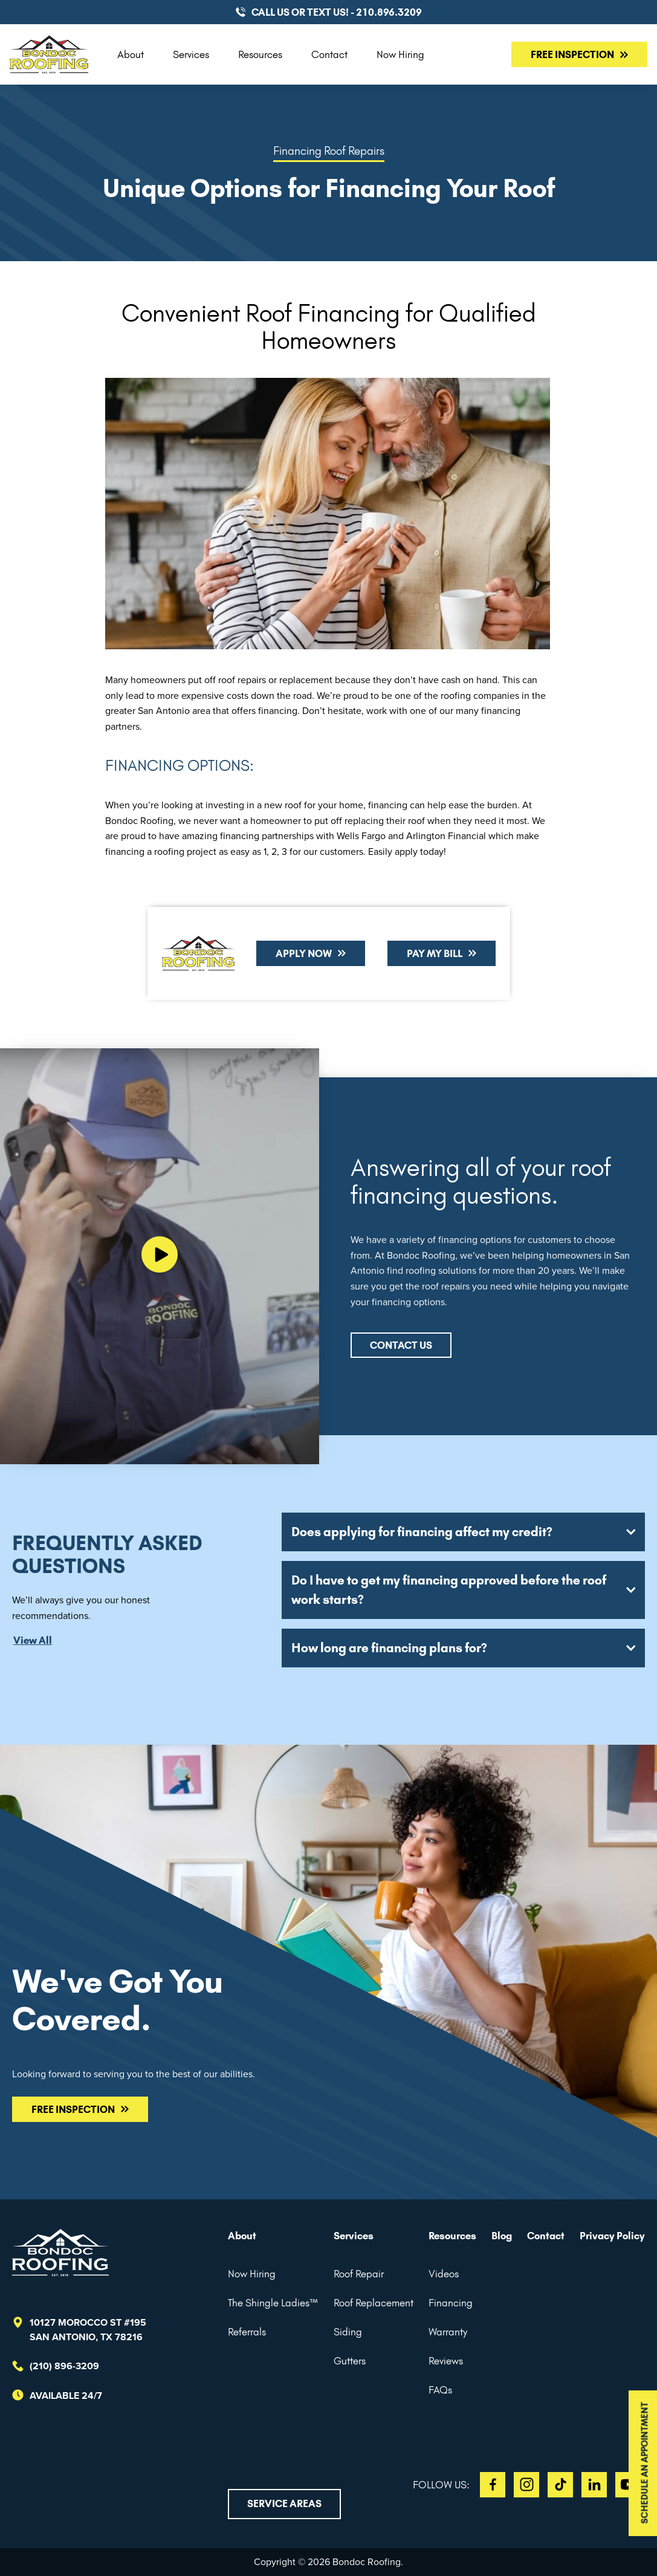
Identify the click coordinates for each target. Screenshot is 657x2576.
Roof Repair (359, 2274)
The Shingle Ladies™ (273, 2303)
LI (594, 2484)
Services (191, 54)
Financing (451, 2303)
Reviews (446, 2361)
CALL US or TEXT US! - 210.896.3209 (336, 12)
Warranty (448, 2332)
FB (492, 2484)
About (130, 54)
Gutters (350, 2361)
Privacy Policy (612, 2236)
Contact (329, 54)
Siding (348, 2332)
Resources (260, 54)
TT (560, 2484)
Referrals (247, 2332)
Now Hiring (400, 54)
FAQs (440, 2390)
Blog (501, 2236)
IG (526, 2484)
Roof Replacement (373, 2303)
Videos (444, 2274)
